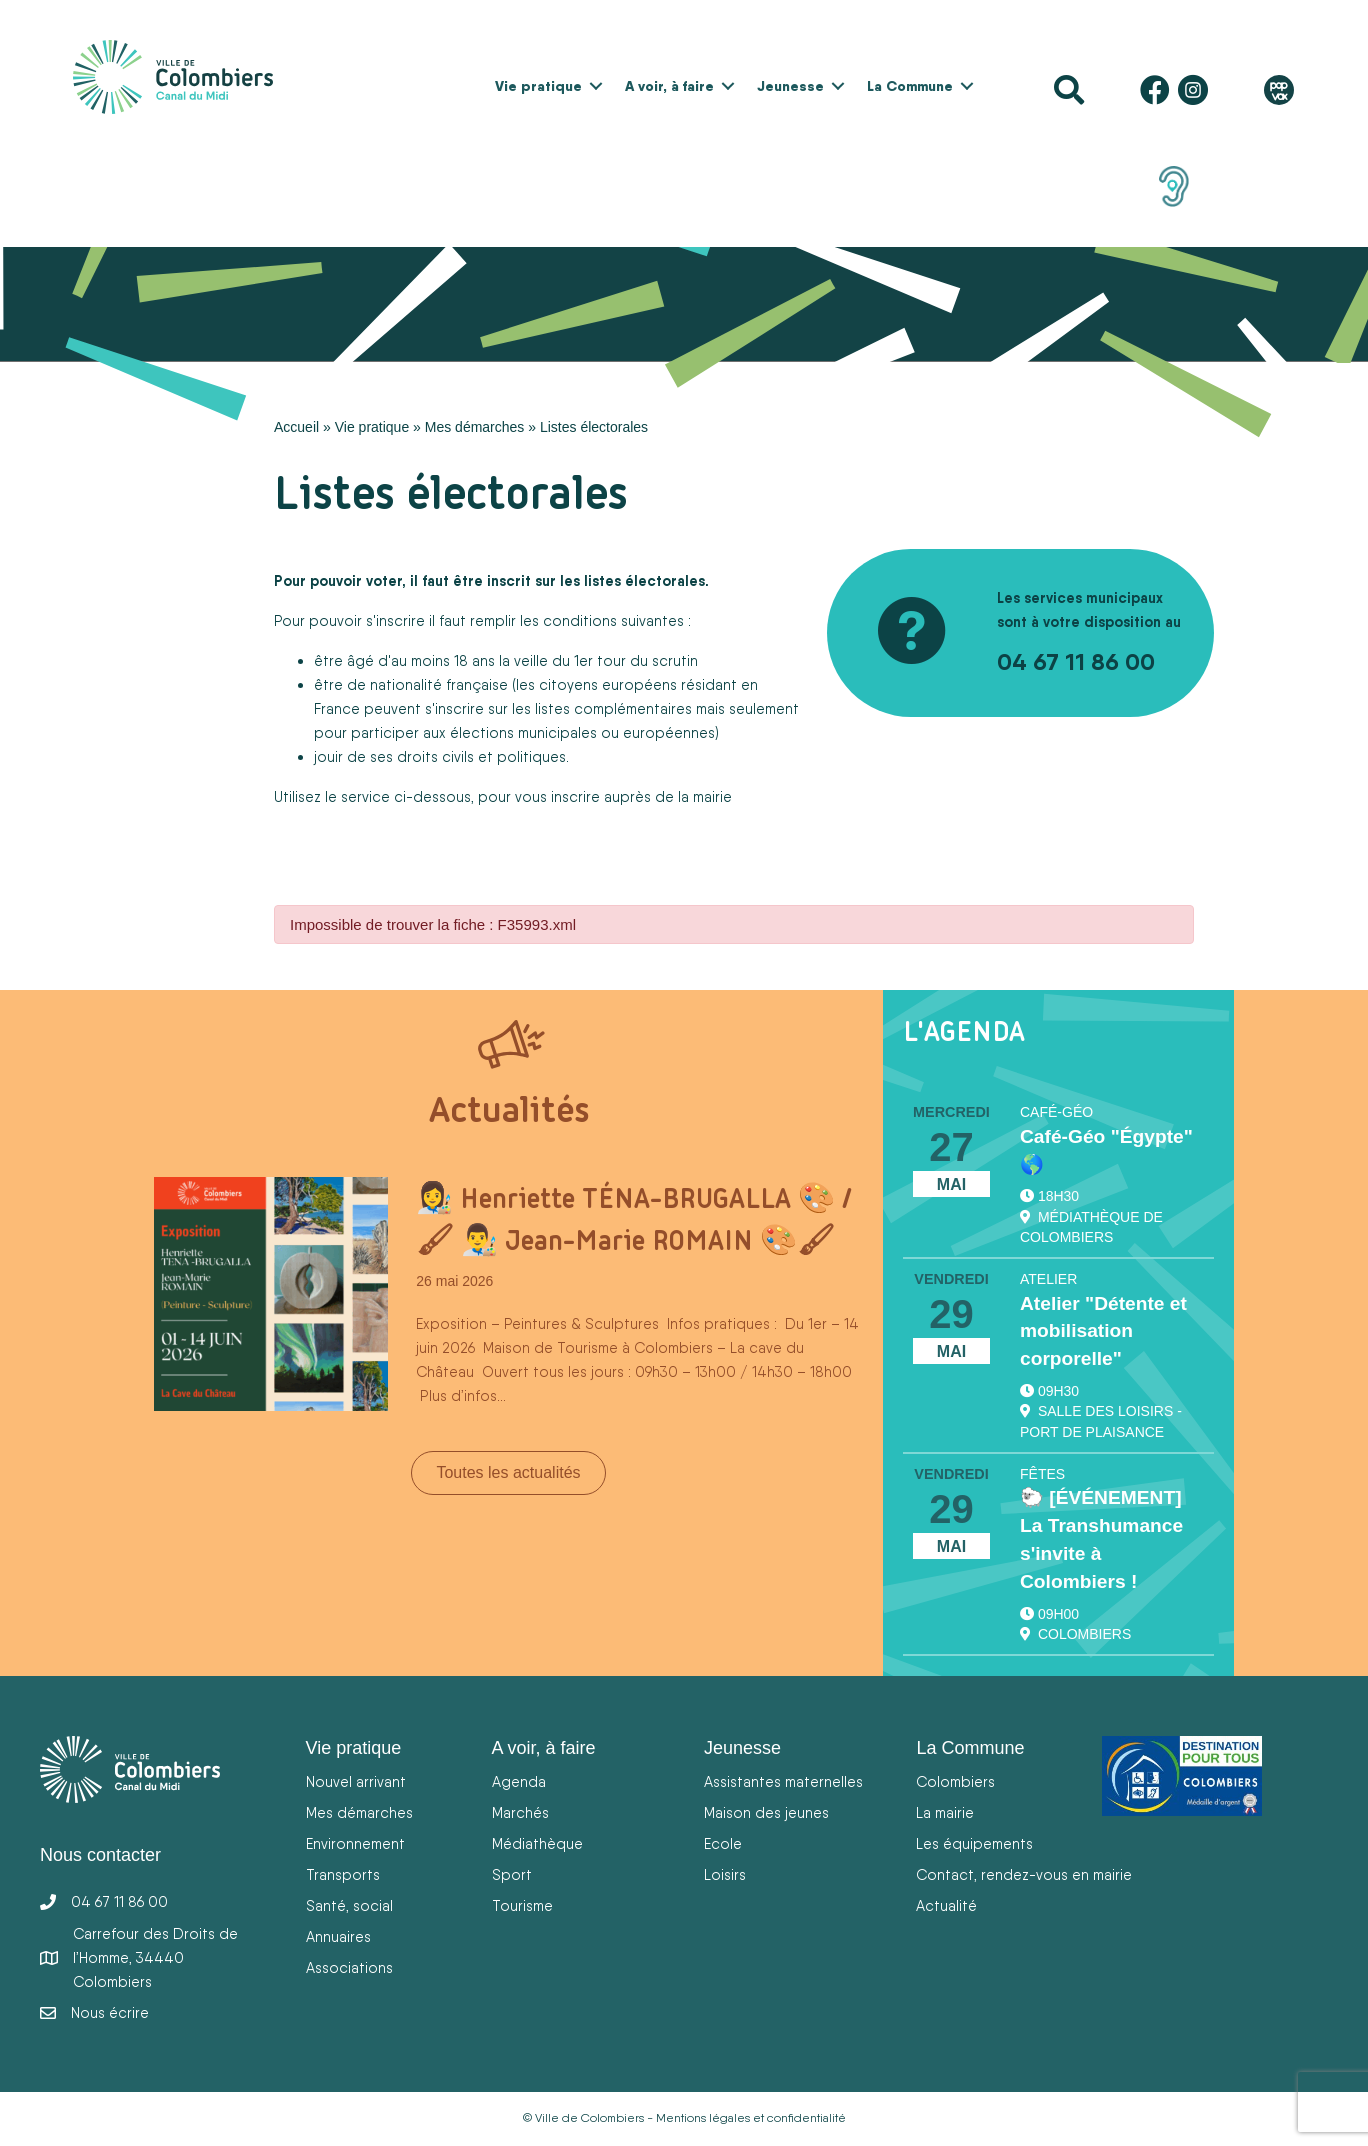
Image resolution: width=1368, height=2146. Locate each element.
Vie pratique (538, 86)
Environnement (355, 1843)
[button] (596, 86)
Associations (349, 1967)
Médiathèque (537, 1843)
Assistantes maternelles (783, 1781)
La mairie (945, 1812)
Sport (512, 1874)
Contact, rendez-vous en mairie (1024, 1874)
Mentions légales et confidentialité (751, 2118)
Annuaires (338, 1936)
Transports (343, 1874)
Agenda (519, 1781)
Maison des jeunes (766, 1812)
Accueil (296, 427)
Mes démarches (475, 427)
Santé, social (349, 1905)
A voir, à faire (669, 86)
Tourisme (522, 1905)
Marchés (520, 1812)
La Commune (910, 86)
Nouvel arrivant (356, 1781)
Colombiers (955, 1781)
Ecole (723, 1843)
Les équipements (974, 1843)
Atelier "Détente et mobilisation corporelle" (1103, 1331)
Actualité (946, 1905)
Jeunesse (790, 86)
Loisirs (725, 1874)
